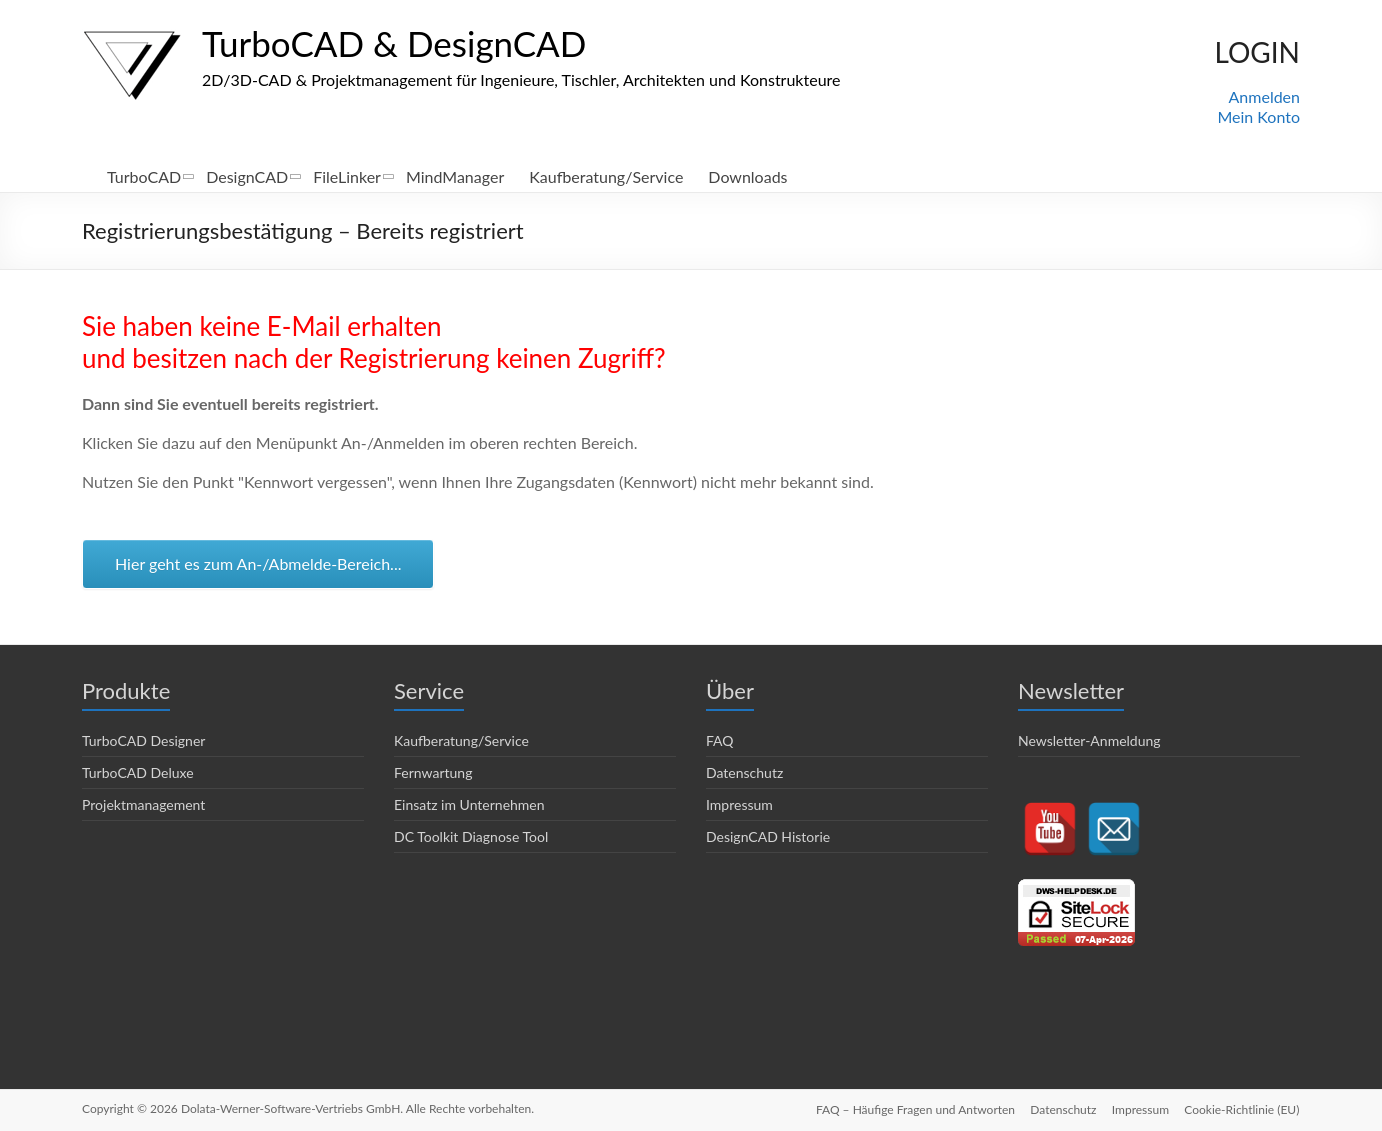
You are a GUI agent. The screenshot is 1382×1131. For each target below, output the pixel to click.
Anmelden (1264, 96)
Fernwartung (433, 772)
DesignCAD (247, 176)
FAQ (720, 740)
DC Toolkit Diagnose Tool (471, 836)
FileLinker (347, 176)
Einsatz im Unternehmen (469, 804)
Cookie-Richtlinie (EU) (1242, 1108)
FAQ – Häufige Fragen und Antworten (913, 1108)
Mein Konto (1258, 116)
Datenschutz (744, 772)
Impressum (739, 804)
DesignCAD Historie (768, 836)
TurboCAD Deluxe (138, 772)
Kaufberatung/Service (606, 176)
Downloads (747, 176)
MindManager (455, 176)
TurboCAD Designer (143, 740)
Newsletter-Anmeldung (1089, 740)
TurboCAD (144, 176)
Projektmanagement (143, 804)
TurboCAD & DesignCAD (399, 43)
